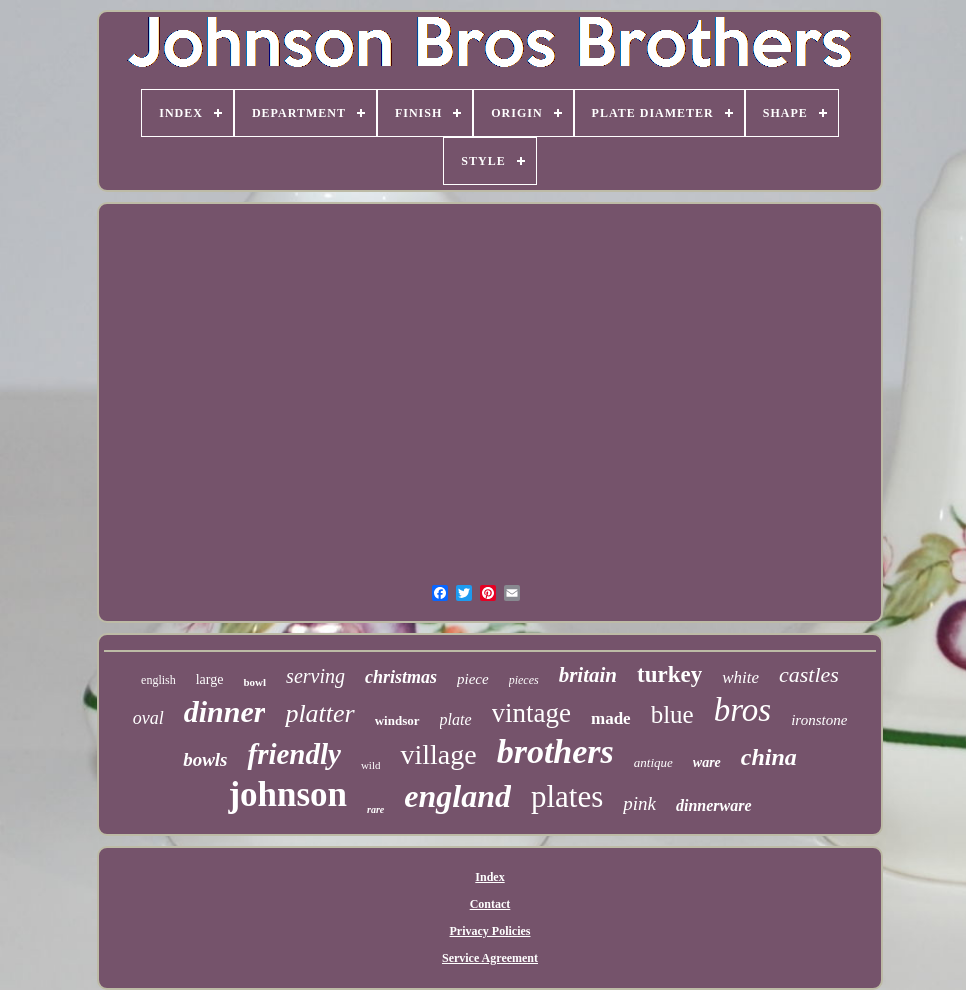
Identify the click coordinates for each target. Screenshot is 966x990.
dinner (225, 711)
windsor (397, 720)
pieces (524, 680)
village (438, 754)
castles (809, 674)
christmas (401, 677)
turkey (669, 674)
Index (489, 877)
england (457, 796)
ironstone (819, 720)
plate (456, 719)
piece (473, 679)
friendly (293, 754)
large (210, 679)
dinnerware (714, 805)
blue (672, 714)
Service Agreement (490, 958)
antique (653, 762)
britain (588, 675)
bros (742, 710)
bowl (254, 682)
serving (315, 676)
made (611, 718)
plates (567, 796)
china (769, 757)
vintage (531, 713)
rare (375, 809)
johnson (287, 794)
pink (639, 803)
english (158, 680)
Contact (490, 904)
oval (148, 718)
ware (707, 762)
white (740, 677)
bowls (205, 759)
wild (371, 765)
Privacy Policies (490, 931)
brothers (555, 751)
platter (319, 713)
